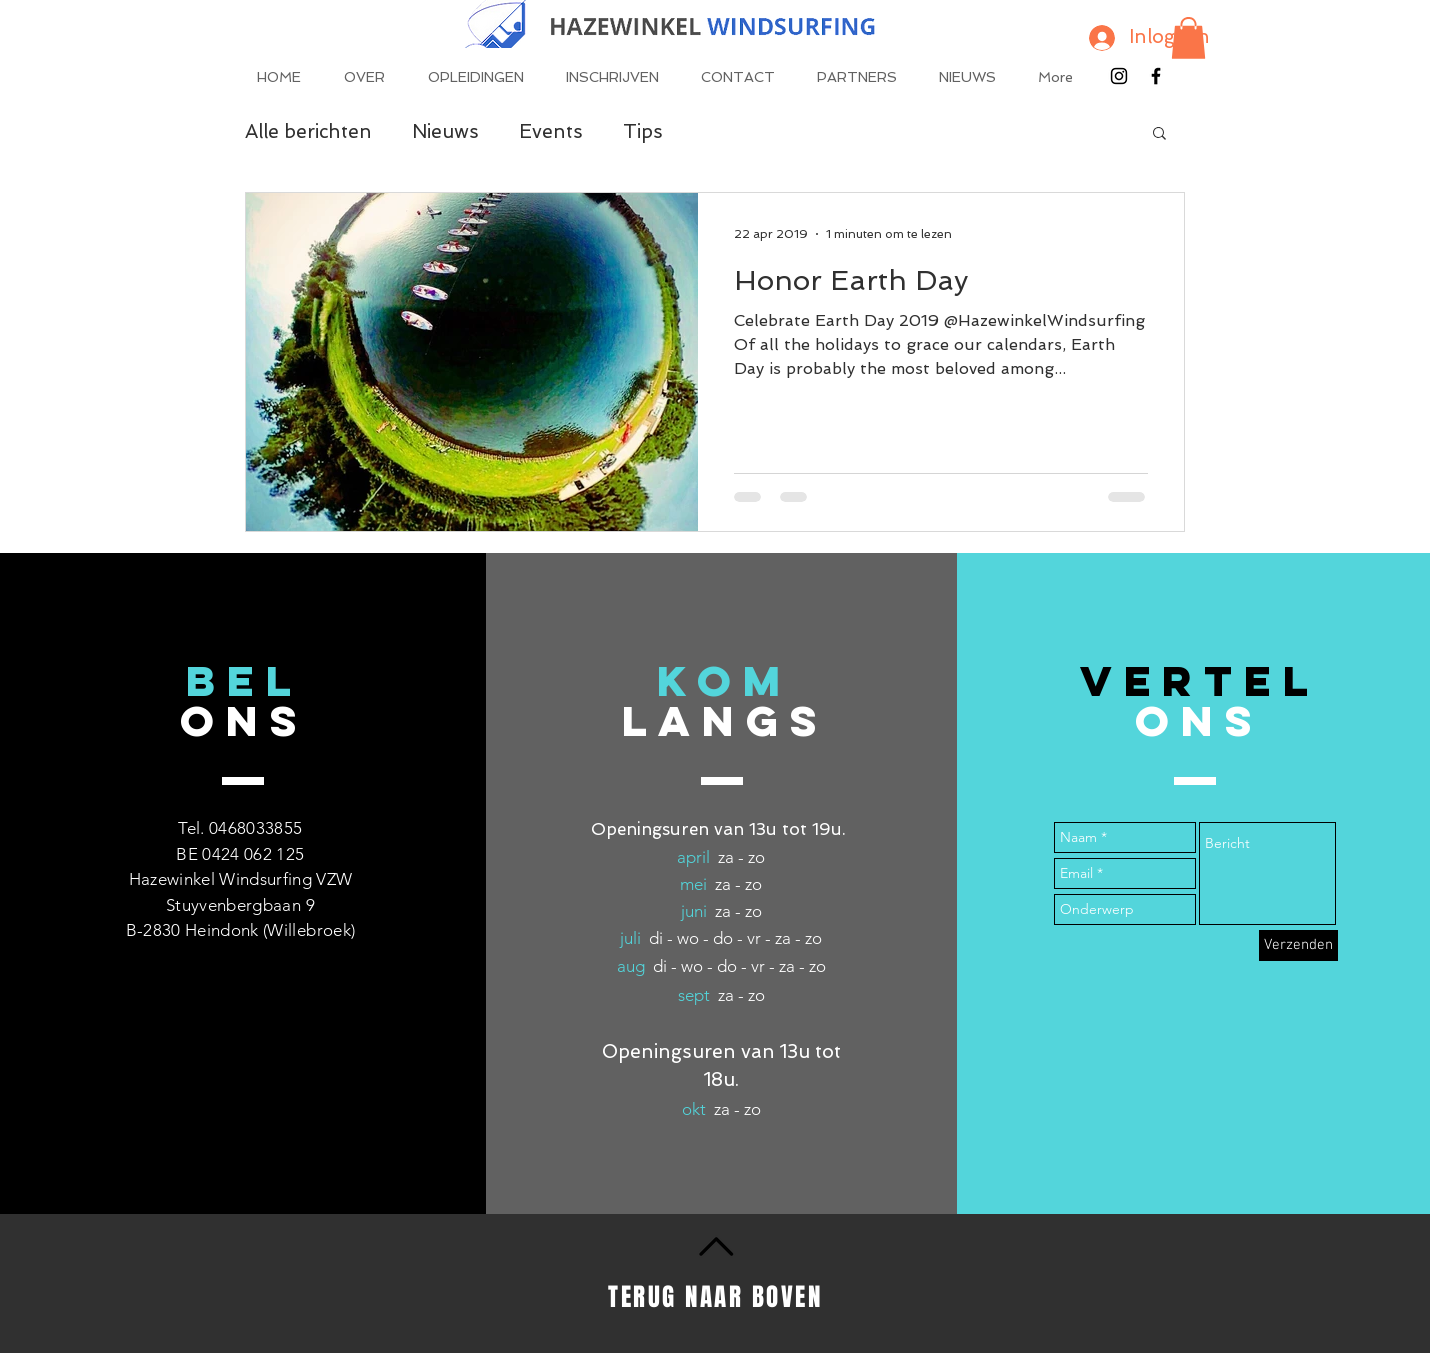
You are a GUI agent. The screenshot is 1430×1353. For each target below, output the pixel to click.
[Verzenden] (1298, 945)
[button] (1188, 38)
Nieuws (445, 131)
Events (551, 131)
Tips (643, 131)
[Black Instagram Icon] (1119, 76)
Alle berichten (308, 131)
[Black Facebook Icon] (1156, 76)
